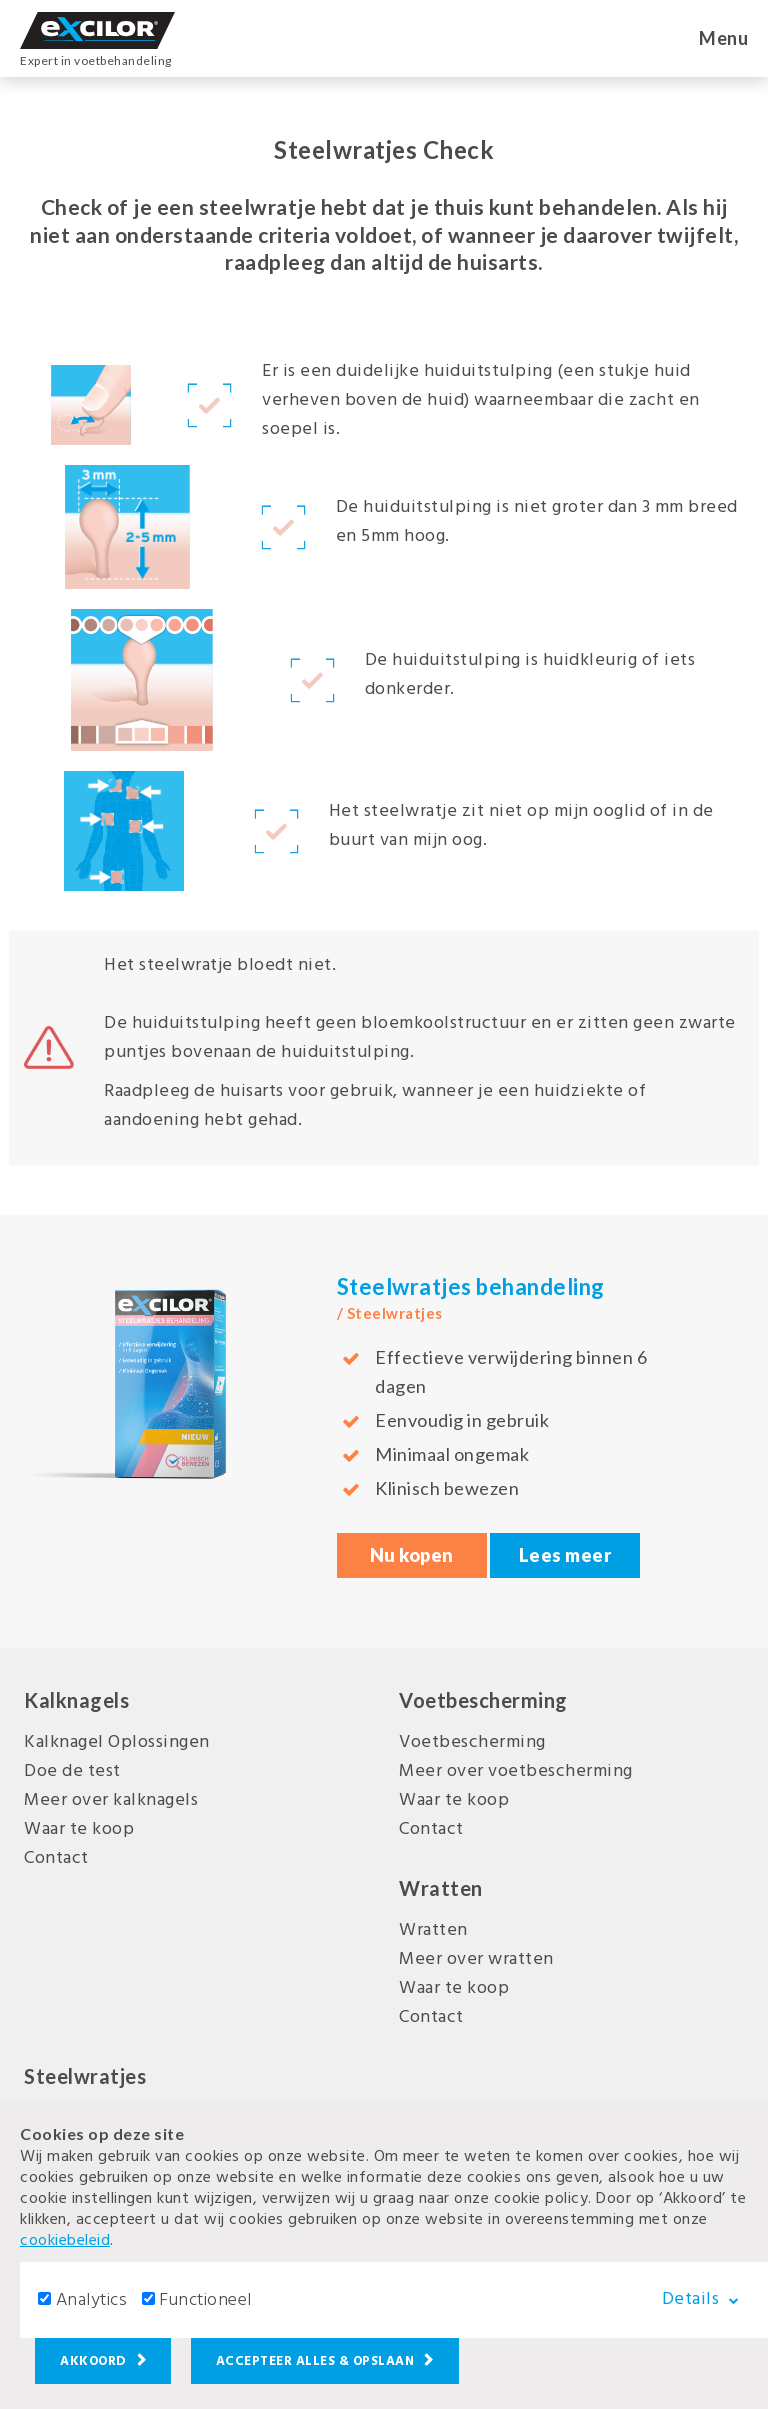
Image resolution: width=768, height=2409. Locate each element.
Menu (723, 38)
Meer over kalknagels (111, 1800)
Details (707, 2299)
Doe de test (72, 1771)
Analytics (92, 2300)
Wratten (433, 1930)
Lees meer (565, 1555)
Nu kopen (412, 1555)
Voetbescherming (472, 1742)
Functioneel (205, 2300)
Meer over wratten (476, 1959)
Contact (56, 1858)
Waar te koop (79, 1829)
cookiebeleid (65, 2241)
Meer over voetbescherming (516, 1771)
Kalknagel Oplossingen (117, 1742)
